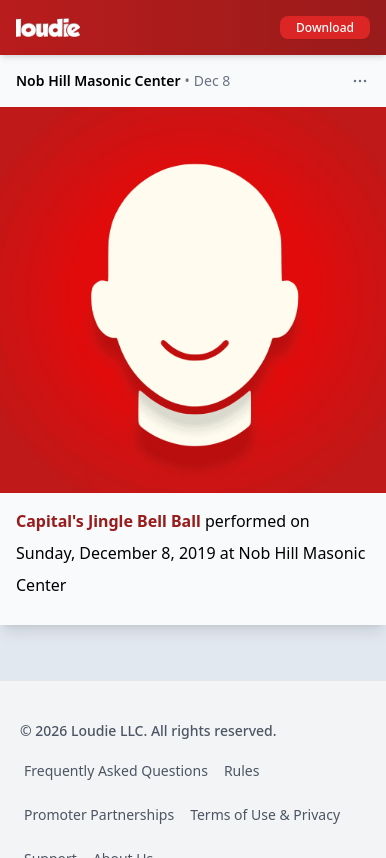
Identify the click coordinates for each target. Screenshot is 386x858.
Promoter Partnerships (99, 814)
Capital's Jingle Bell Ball (108, 521)
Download (325, 27)
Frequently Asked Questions (116, 770)
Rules (242, 770)
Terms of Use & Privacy (265, 814)
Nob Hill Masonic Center (98, 80)
